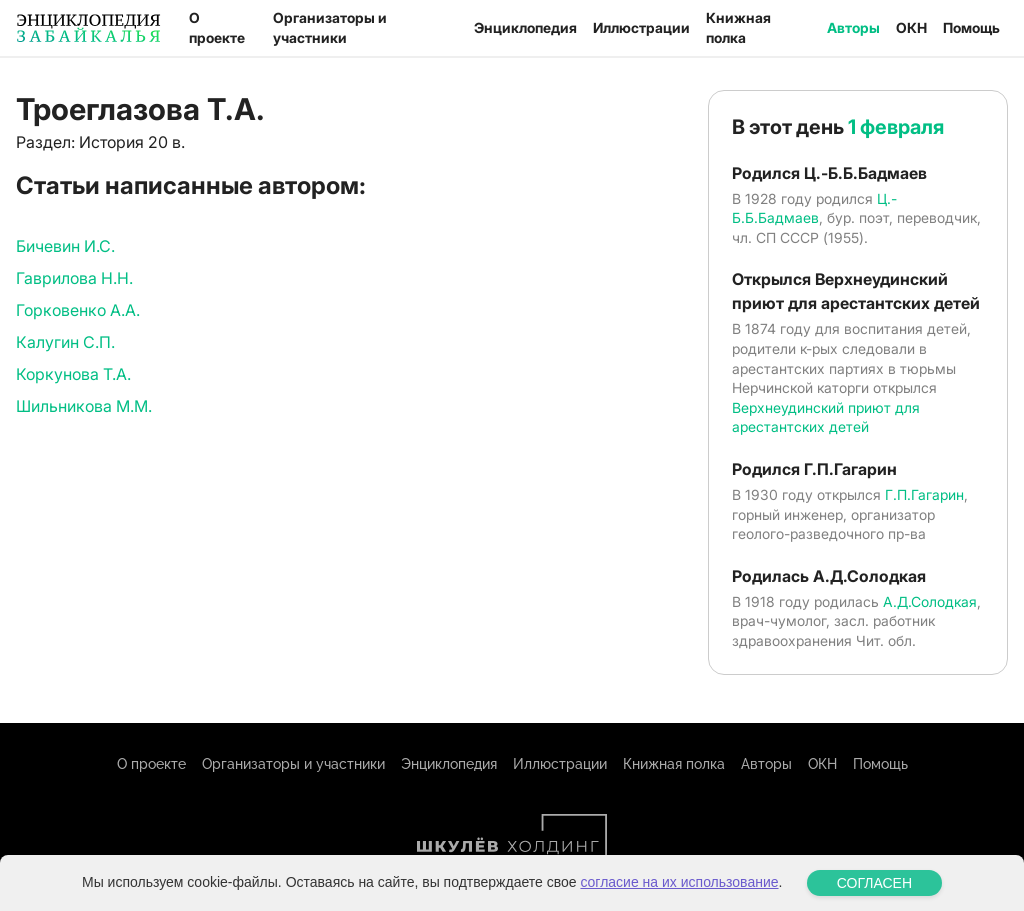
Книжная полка (738, 27)
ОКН (911, 27)
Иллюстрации (641, 27)
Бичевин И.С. (65, 246)
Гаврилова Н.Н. (74, 278)
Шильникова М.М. (84, 406)
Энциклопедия (525, 27)
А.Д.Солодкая (930, 601)
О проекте (217, 27)
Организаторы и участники (330, 27)
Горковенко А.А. (78, 310)
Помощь (971, 27)
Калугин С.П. (65, 342)
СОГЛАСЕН (874, 883)
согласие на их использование (679, 882)
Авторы (853, 27)
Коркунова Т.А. (73, 374)
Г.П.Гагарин (924, 494)
